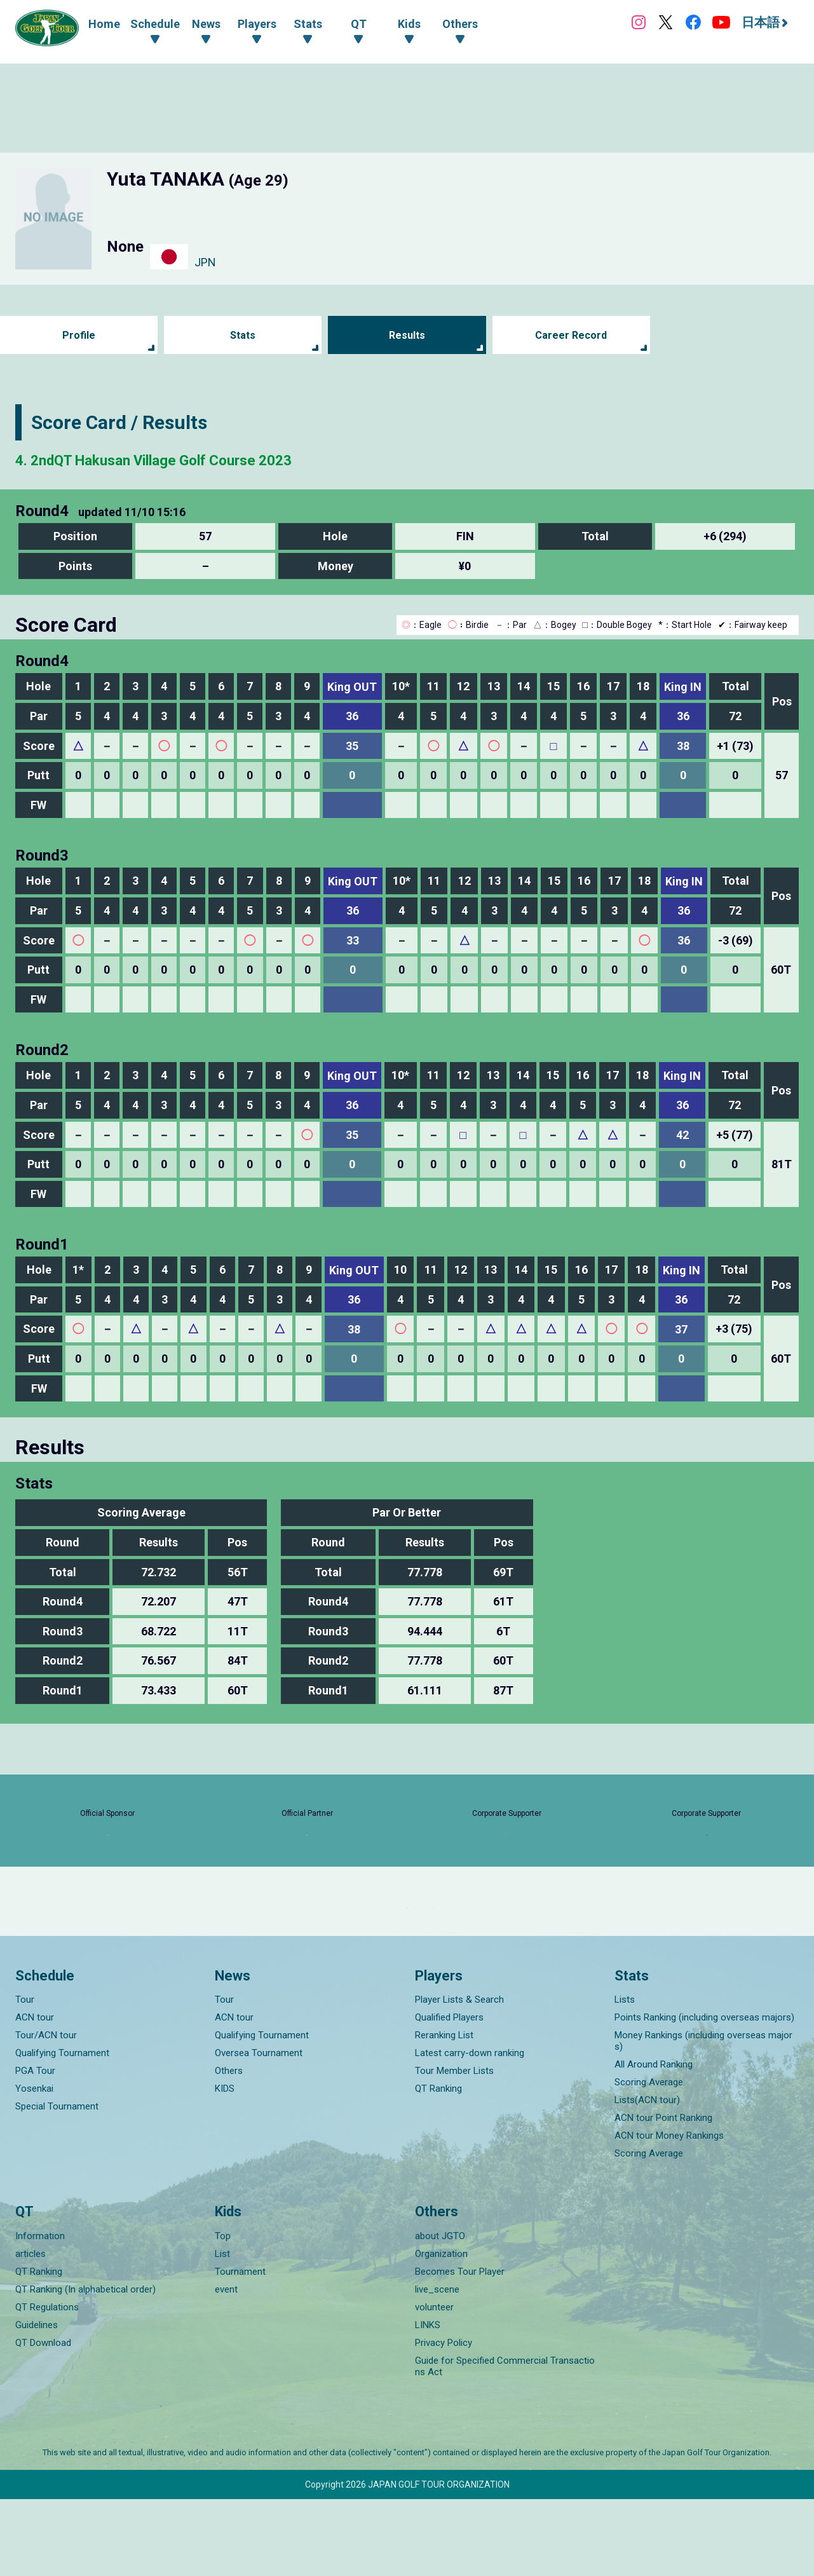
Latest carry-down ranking (469, 2130)
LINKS (427, 2402)
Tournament (240, 2348)
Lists (624, 2077)
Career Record (571, 335)
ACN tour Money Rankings (669, 2213)
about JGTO (440, 2313)
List (222, 2330)
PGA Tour (35, 2148)
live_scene (437, 2366)
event (226, 2366)
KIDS (224, 2166)
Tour (24, 2077)
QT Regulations (47, 2384)
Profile (79, 335)
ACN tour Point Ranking (663, 2195)
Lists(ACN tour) (647, 2177)
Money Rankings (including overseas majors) (703, 2118)
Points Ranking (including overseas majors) (704, 2095)
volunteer (434, 2384)
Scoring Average (648, 2159)
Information (40, 2313)
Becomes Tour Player (460, 2348)
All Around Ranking (653, 2142)
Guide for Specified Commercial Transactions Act (505, 2443)
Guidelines (36, 2402)
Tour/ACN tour (46, 2112)
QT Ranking (438, 2166)
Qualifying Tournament (62, 2130)
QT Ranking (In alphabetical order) (85, 2366)
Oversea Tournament (258, 2130)
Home (104, 24)
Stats (243, 335)
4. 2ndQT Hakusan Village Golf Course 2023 (203, 458)
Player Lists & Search (459, 2077)
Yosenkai (34, 2166)
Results (407, 335)
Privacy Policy (443, 2419)
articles (30, 2330)
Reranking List (444, 2112)
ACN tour (34, 2095)
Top (223, 2313)
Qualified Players (449, 2095)
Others (229, 2148)
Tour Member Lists (454, 2148)
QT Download (43, 2419)
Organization (441, 2330)
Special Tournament (56, 2184)
